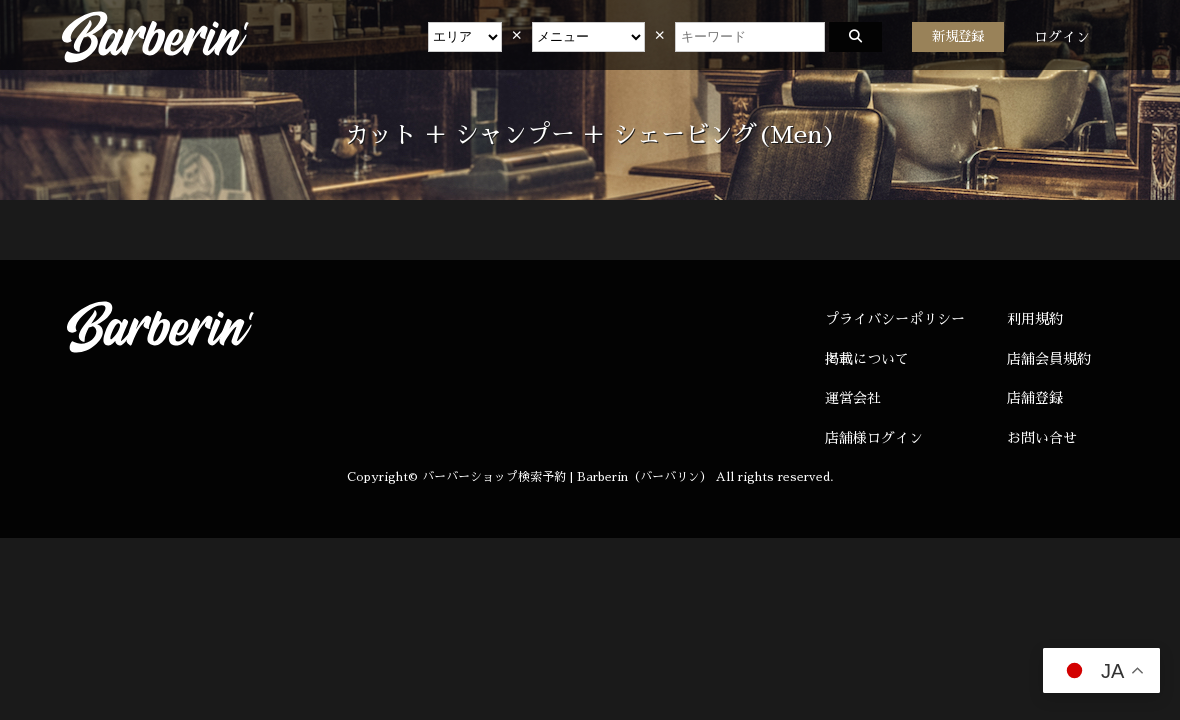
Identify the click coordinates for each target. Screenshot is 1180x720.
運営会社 (853, 398)
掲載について (867, 359)
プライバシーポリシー (895, 319)
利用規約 (1035, 319)
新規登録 (958, 36)
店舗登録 (1035, 398)
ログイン (1062, 37)
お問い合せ (1042, 438)
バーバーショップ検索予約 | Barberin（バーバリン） (567, 477)
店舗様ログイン (874, 438)
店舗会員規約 (1049, 359)
